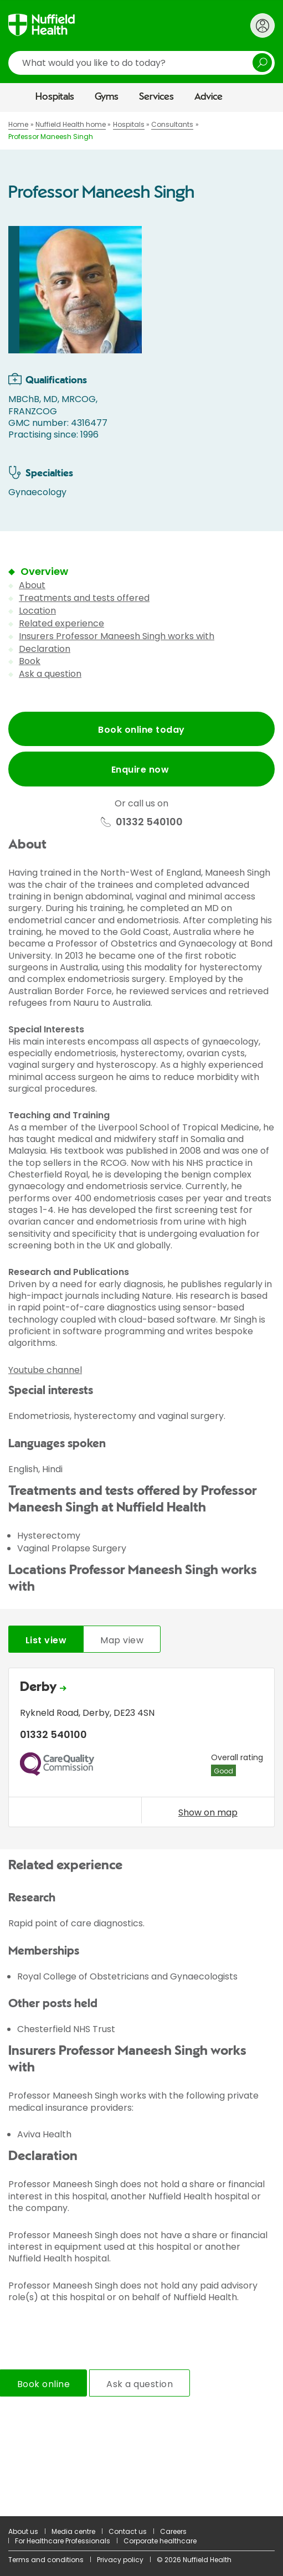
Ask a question (50, 673)
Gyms (107, 97)
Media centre (73, 2531)
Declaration (44, 648)
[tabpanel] (141, 1750)
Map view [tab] (121, 1640)
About (32, 585)
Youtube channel (45, 1370)
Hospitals (54, 97)
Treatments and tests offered (84, 598)
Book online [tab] (43, 2384)
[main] (141, 1314)
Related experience (61, 623)
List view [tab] (45, 1640)
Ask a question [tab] (139, 2384)
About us (23, 2531)
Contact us (128, 2531)
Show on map (208, 1812)
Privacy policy (120, 2559)
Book (29, 661)
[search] (141, 63)
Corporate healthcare (160, 2541)
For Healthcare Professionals (62, 2541)
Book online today (141, 729)
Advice (208, 97)
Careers (173, 2531)
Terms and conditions (46, 2559)
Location (37, 610)
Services (156, 97)
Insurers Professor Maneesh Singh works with (116, 636)
